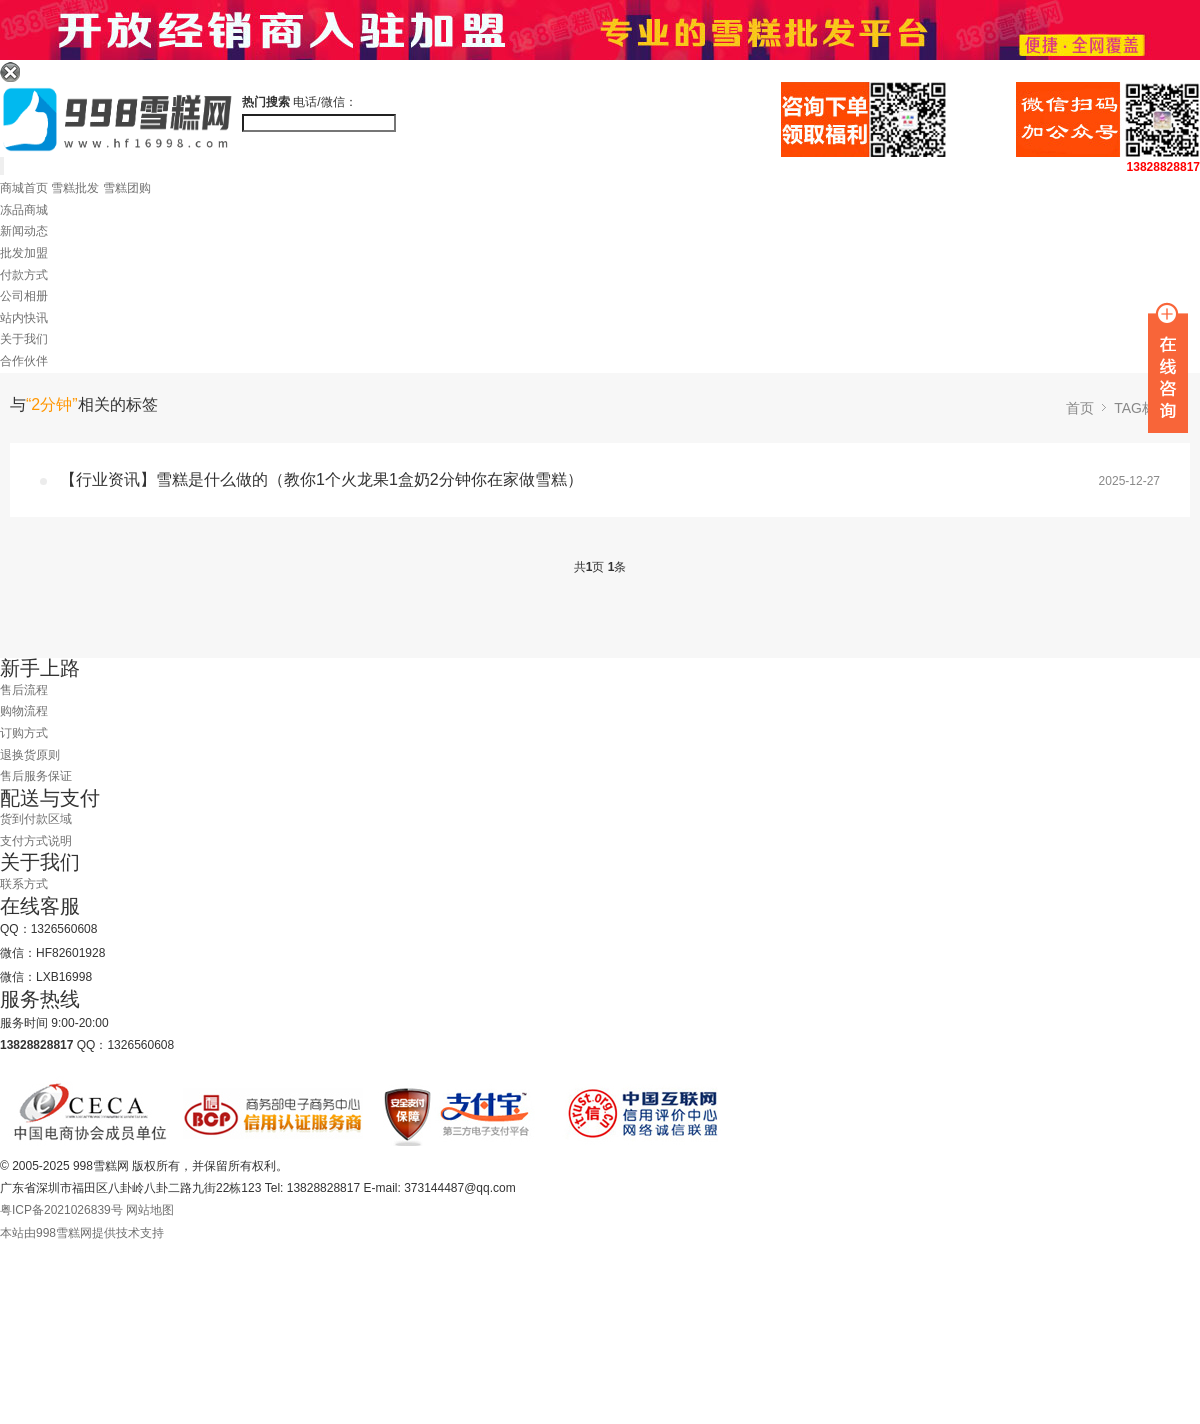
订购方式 (24, 733)
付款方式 (24, 275)
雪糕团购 (127, 188)
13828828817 (1163, 167)
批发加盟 (24, 253)
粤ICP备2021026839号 (61, 1210)
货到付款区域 (36, 819)
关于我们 (24, 339)
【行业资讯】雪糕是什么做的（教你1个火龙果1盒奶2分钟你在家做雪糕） (321, 479)
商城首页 (24, 188)
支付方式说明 (36, 841)
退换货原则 (30, 755)
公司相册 (24, 296)
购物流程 (24, 711)
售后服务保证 (36, 776)
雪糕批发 (75, 188)
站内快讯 (24, 318)
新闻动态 (24, 231)
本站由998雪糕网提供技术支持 (82, 1233)
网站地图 (150, 1210)
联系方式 (24, 884)
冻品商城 (24, 210)
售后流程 (24, 690)
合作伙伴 (24, 361)
